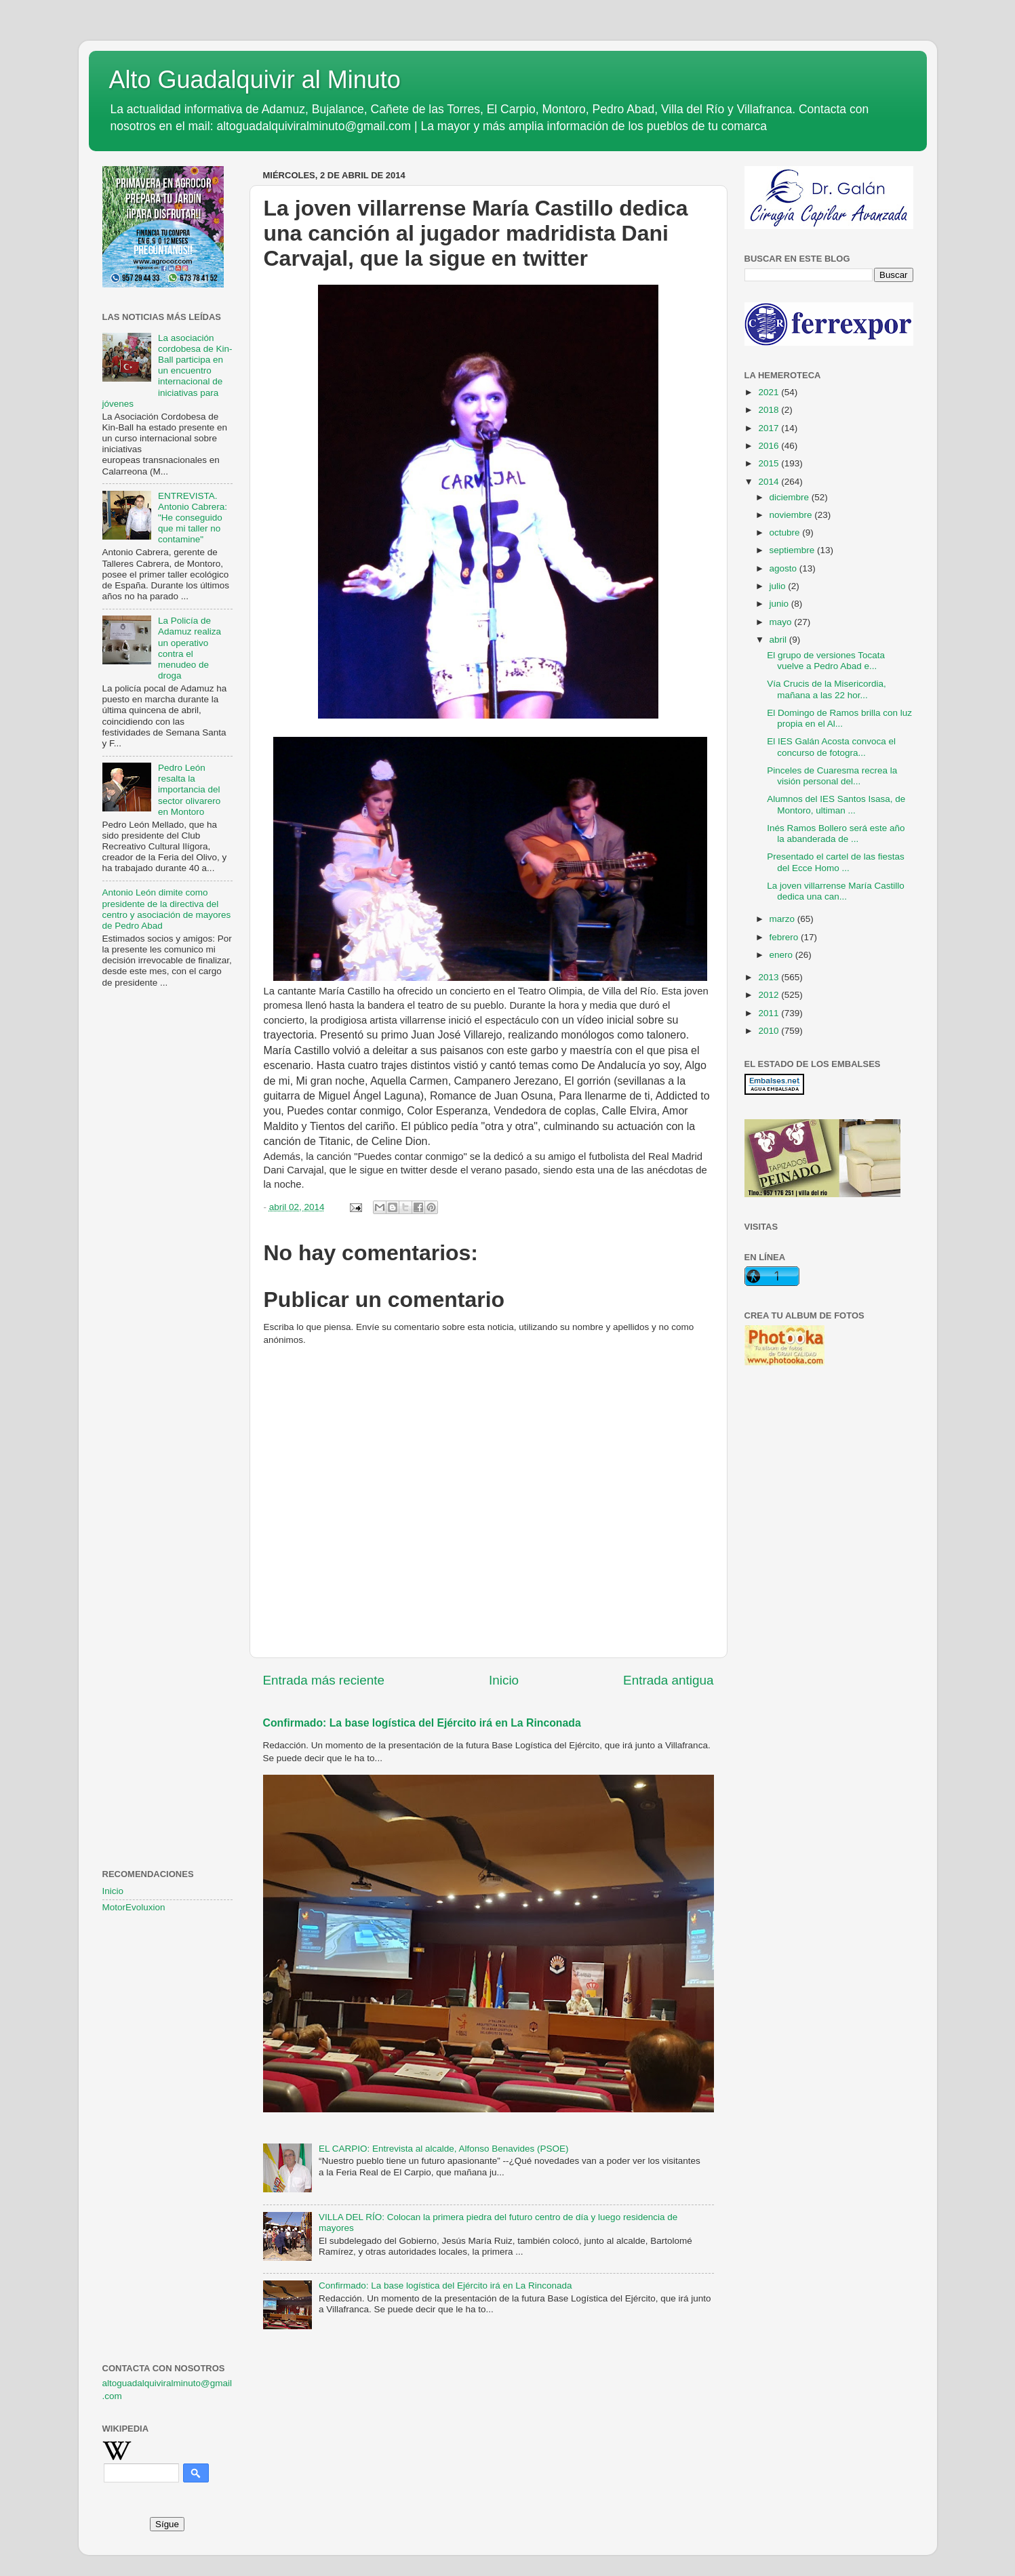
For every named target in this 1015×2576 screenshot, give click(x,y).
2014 (769, 482)
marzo (783, 919)
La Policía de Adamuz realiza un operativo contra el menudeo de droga (189, 648)
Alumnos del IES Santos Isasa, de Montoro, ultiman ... (836, 804)
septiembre (794, 550)
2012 (769, 995)
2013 (769, 977)
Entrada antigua (668, 1680)
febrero (785, 937)
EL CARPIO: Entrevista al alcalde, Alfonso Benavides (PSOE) (444, 2149)
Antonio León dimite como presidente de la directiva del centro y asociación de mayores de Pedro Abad (166, 909)
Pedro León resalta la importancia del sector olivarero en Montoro (189, 790)
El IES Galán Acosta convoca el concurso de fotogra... (831, 746)
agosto (784, 568)
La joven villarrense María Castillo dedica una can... (835, 891)
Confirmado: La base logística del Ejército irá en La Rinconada (422, 1723)
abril (779, 640)
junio (780, 604)
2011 (769, 1013)
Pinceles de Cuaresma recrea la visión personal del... (832, 775)
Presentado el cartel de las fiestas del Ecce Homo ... (835, 861)
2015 (769, 463)
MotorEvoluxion (133, 1907)
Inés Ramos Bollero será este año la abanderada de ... (835, 833)
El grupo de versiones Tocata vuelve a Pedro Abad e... (826, 660)
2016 (769, 446)
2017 (769, 428)
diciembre (791, 497)
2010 (769, 1031)
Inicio (504, 1680)
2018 (769, 410)
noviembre (792, 515)
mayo (782, 622)
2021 (769, 392)
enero (782, 955)
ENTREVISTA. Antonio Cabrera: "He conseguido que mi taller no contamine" (192, 518)
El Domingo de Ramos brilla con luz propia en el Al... (839, 718)
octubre (786, 532)
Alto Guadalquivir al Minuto (255, 80)
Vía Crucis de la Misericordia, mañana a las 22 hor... (826, 689)
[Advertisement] (167, 1218)
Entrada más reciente (324, 1680)
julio (779, 586)
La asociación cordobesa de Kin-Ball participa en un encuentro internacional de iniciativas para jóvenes (167, 371)
